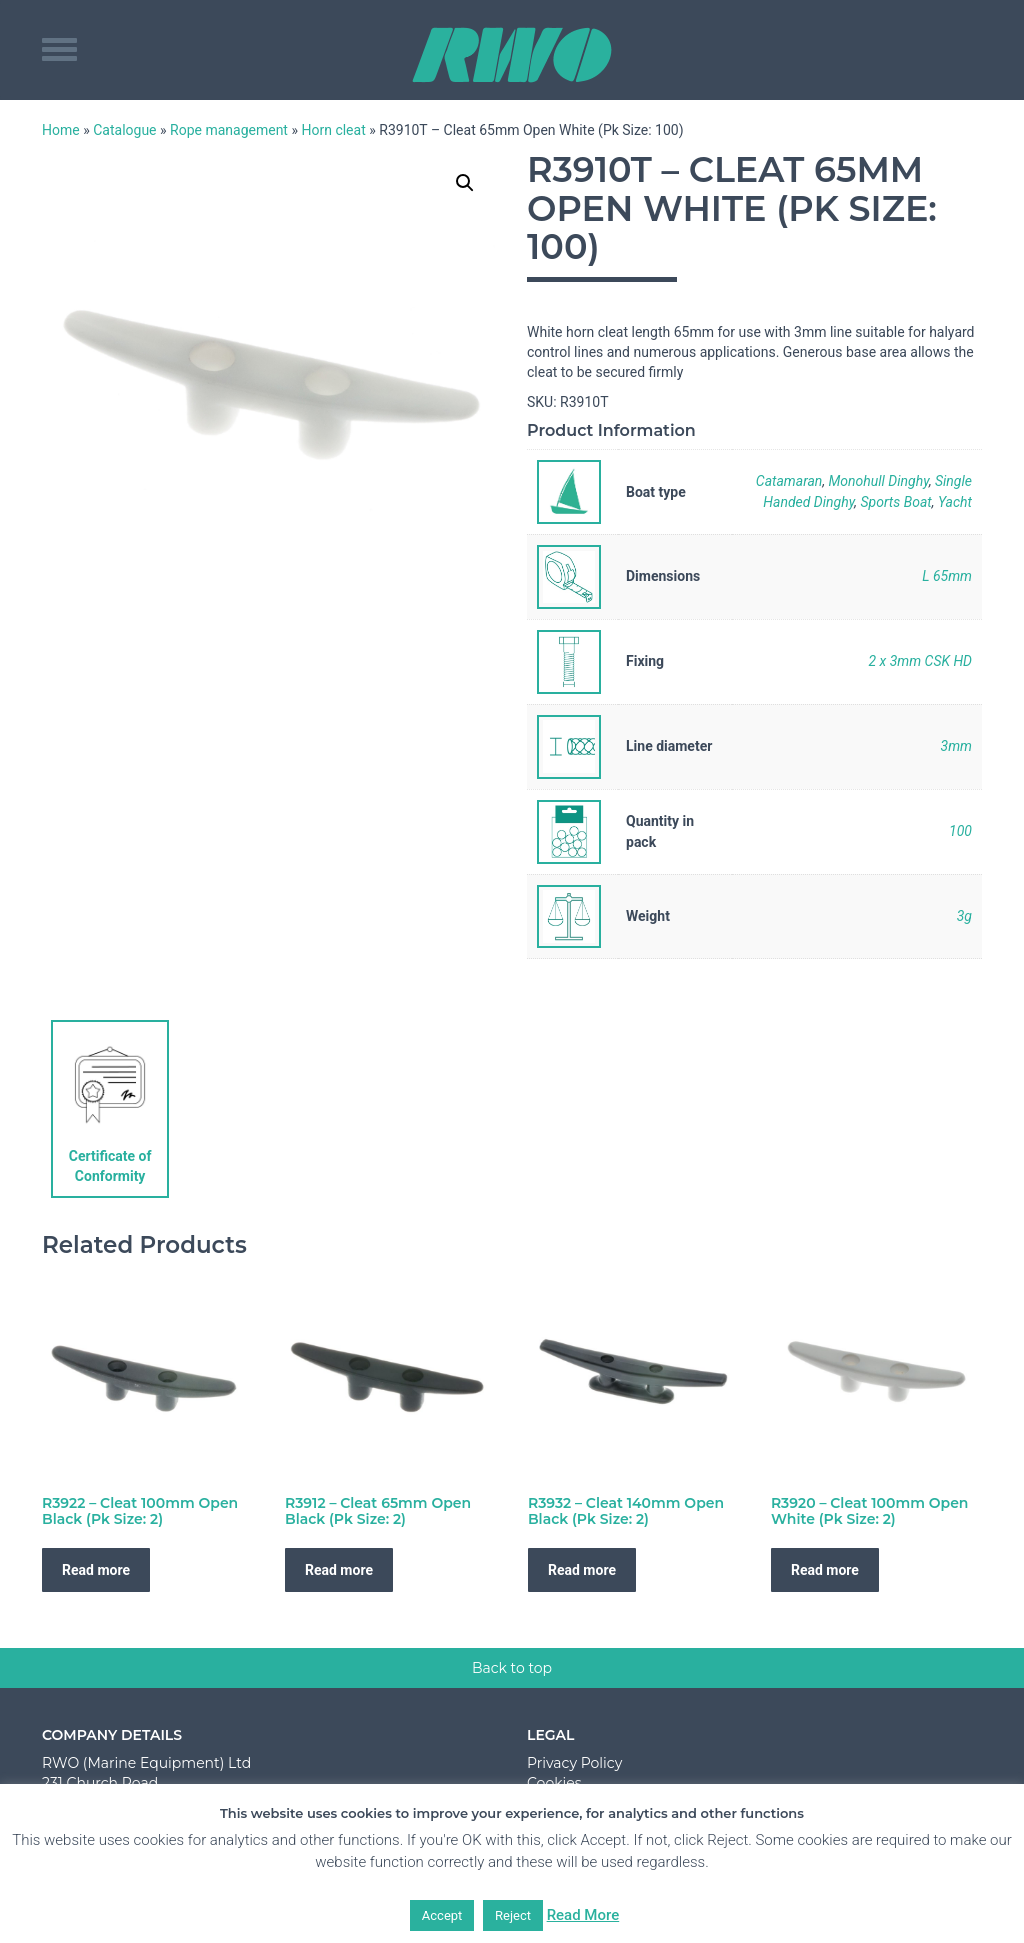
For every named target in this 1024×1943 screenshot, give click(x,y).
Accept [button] (442, 1915)
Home (61, 130)
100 (960, 831)
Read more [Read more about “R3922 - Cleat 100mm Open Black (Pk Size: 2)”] (96, 1570)
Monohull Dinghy (879, 481)
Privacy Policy (574, 1763)
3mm (956, 746)
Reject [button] (513, 1915)
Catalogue (124, 130)
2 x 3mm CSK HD (920, 661)
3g (964, 916)
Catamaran (789, 481)
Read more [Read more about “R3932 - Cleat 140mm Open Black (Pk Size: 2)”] (582, 1570)
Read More (583, 1915)
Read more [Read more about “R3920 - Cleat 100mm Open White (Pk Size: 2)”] (825, 1570)
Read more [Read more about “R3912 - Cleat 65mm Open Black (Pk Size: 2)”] (339, 1570)
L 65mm (947, 576)
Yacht (955, 502)
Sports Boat (895, 502)
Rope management (229, 130)
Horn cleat (333, 130)
